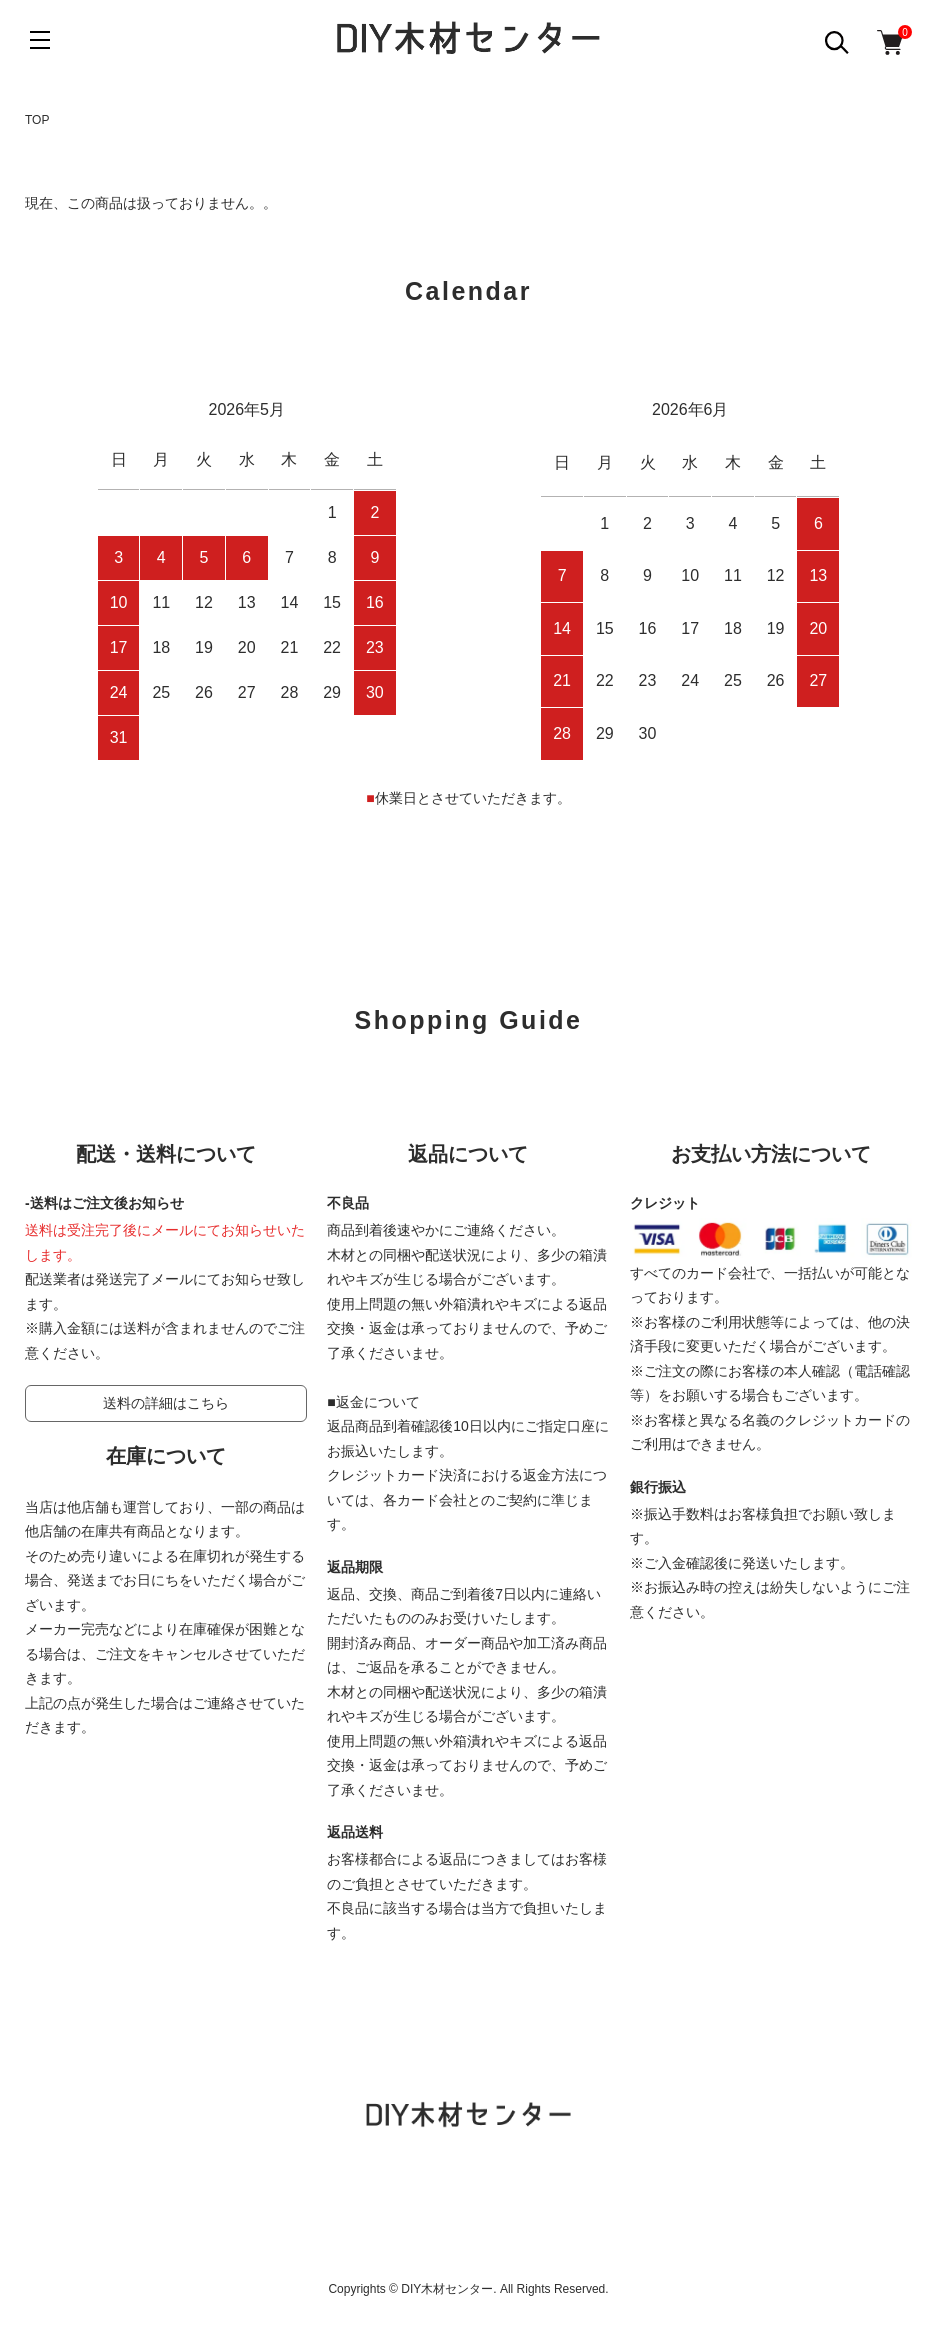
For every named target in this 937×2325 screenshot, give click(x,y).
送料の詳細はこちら (166, 1403)
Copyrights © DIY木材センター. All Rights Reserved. (468, 2289)
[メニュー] (40, 40)
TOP (37, 120)
